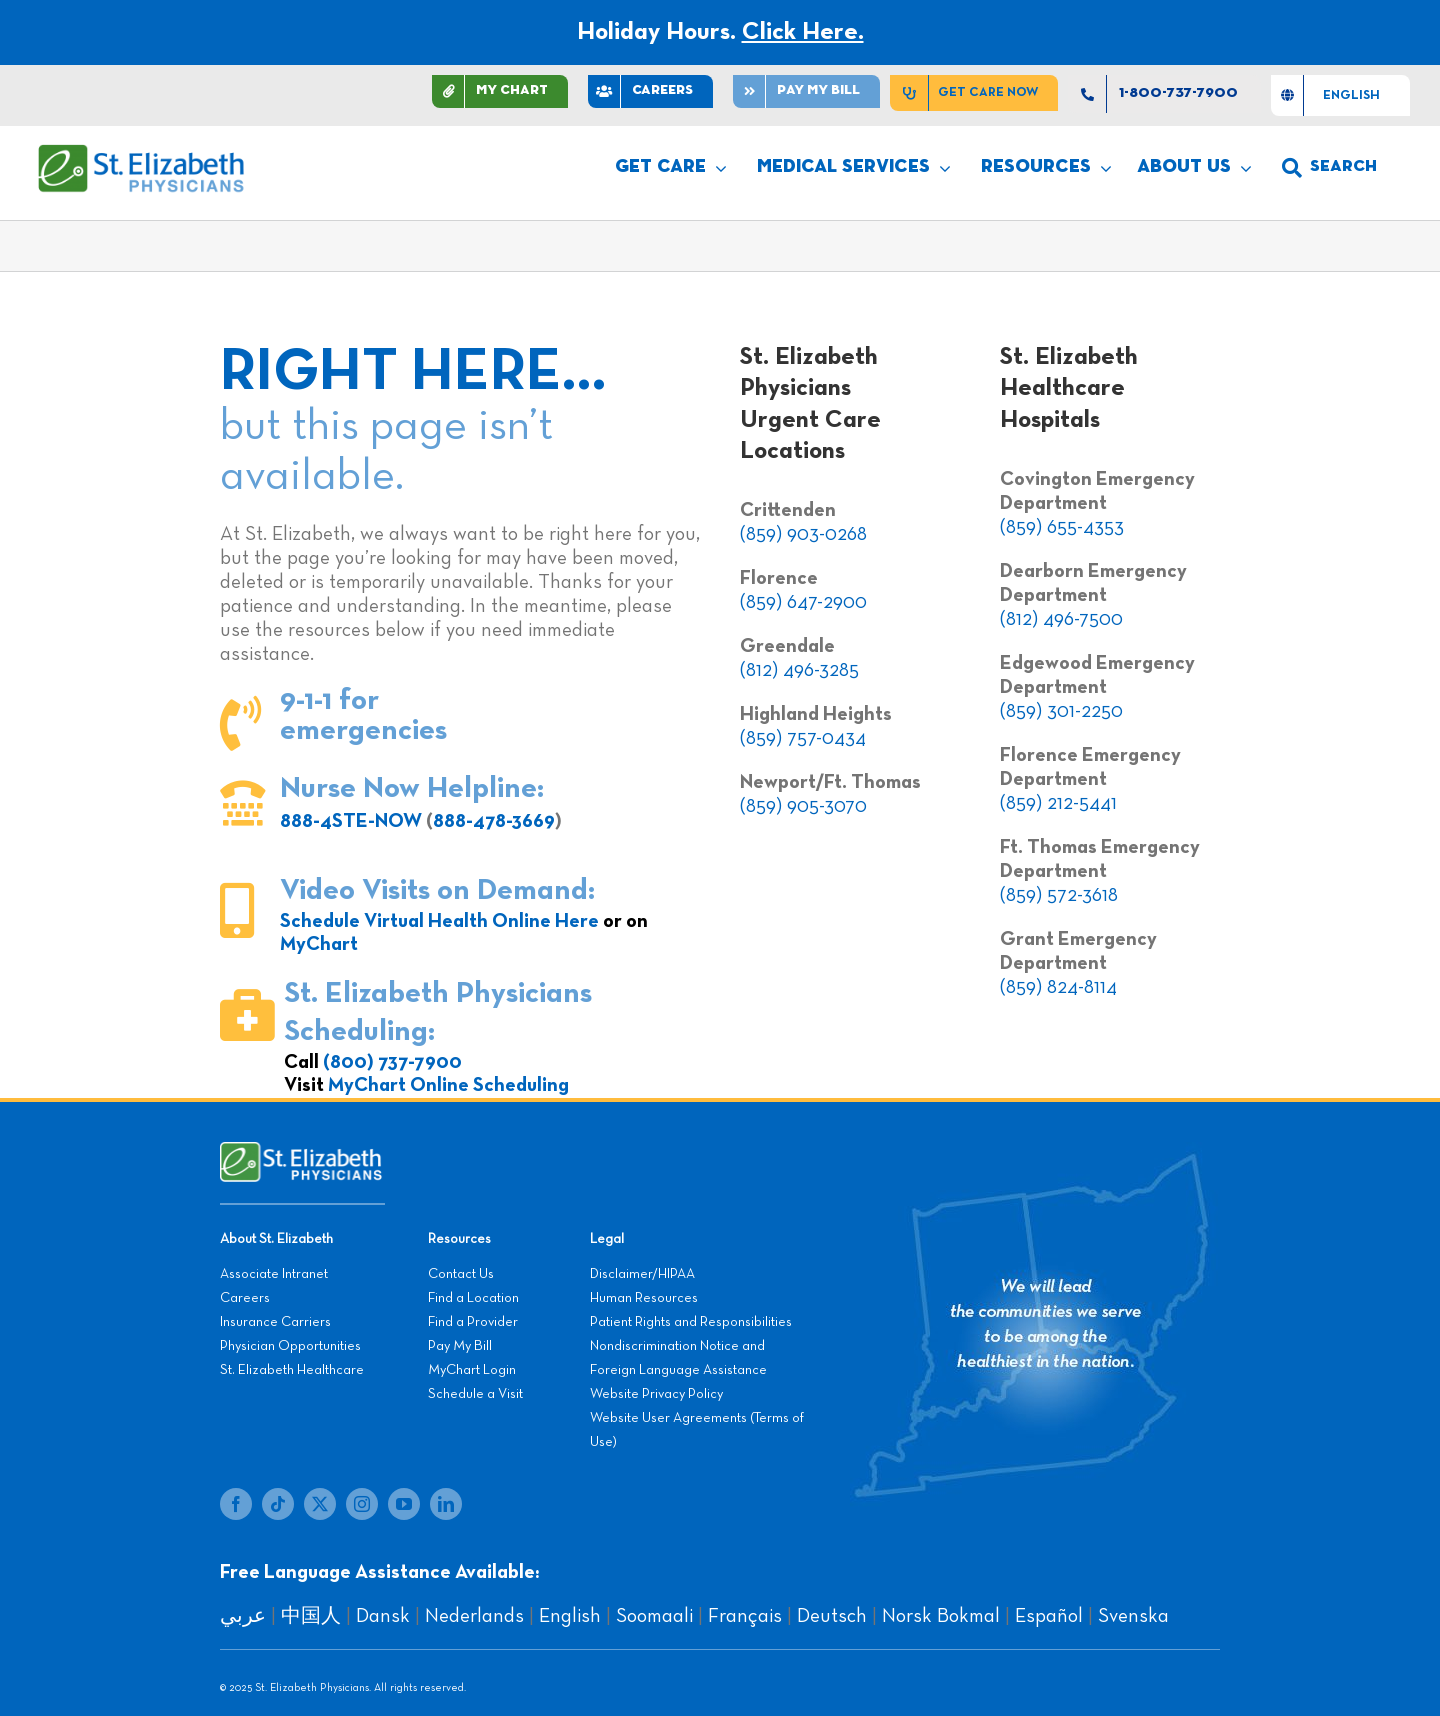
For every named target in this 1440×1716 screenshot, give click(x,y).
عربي (243, 1616)
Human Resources (644, 1298)
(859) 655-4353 (1062, 527)
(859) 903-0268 (803, 534)
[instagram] (362, 1504)
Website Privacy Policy (656, 1394)
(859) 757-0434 (803, 738)
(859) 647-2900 (803, 602)
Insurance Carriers (275, 1322)
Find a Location (473, 1298)
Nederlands (474, 1616)
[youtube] (404, 1504)
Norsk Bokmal (941, 1616)
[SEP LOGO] (142, 154)
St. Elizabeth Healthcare (292, 1370)
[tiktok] (278, 1504)
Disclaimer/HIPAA (642, 1274)
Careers (245, 1298)
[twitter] (320, 1504)
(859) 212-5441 (1058, 803)
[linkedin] (446, 1504)
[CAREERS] (650, 91)
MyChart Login (472, 1370)
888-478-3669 (494, 821)
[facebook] (236, 1504)
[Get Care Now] (974, 93)
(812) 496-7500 (1061, 619)
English (570, 1616)
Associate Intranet (274, 1274)
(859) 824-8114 (1058, 987)
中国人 (311, 1616)
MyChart (319, 944)
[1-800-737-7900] (1164, 94)
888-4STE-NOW (351, 821)
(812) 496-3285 (799, 670)
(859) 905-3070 (803, 806)
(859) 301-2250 (1061, 711)
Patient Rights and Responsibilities (691, 1322)
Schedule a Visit (475, 1394)
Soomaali (654, 1616)
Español (1049, 1616)
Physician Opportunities (290, 1346)
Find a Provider (473, 1322)
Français (745, 1616)
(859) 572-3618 (1059, 895)
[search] (1329, 168)
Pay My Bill (460, 1346)
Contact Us (461, 1274)
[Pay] (806, 91)
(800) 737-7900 (392, 1062)
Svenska (1133, 1616)
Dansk (383, 1616)
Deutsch (832, 1616)
